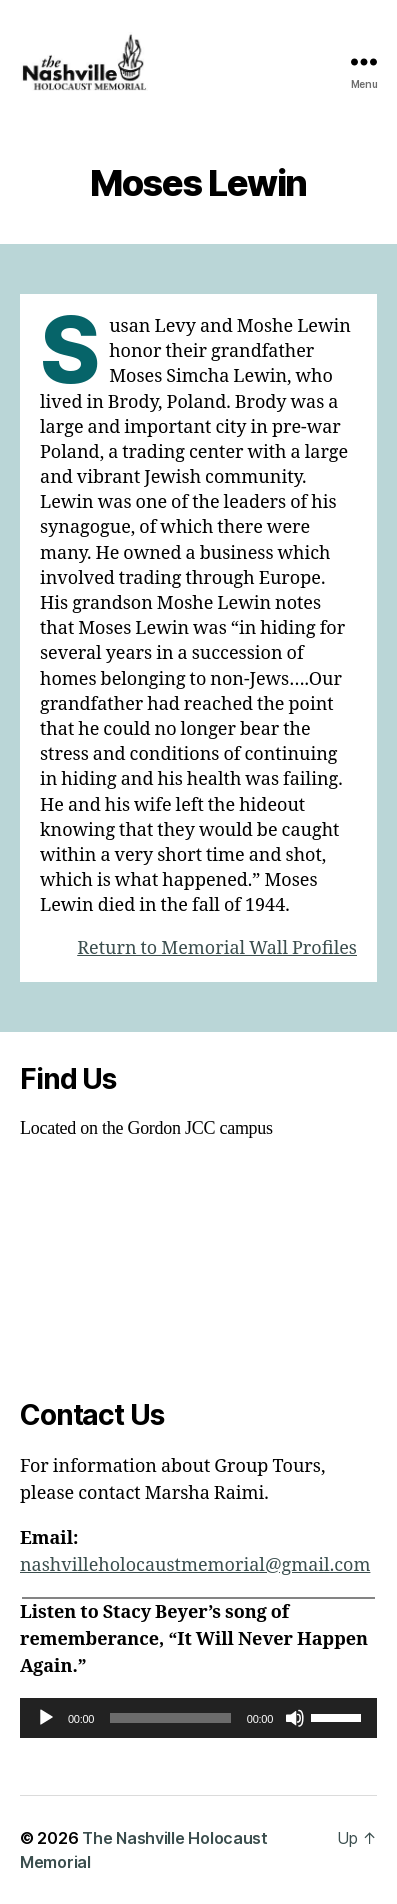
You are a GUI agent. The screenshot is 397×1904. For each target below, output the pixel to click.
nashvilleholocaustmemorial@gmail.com (195, 1565)
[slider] (170, 1718)
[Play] (46, 1718)
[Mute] (295, 1718)
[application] (198, 1718)
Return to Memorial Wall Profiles (217, 948)
